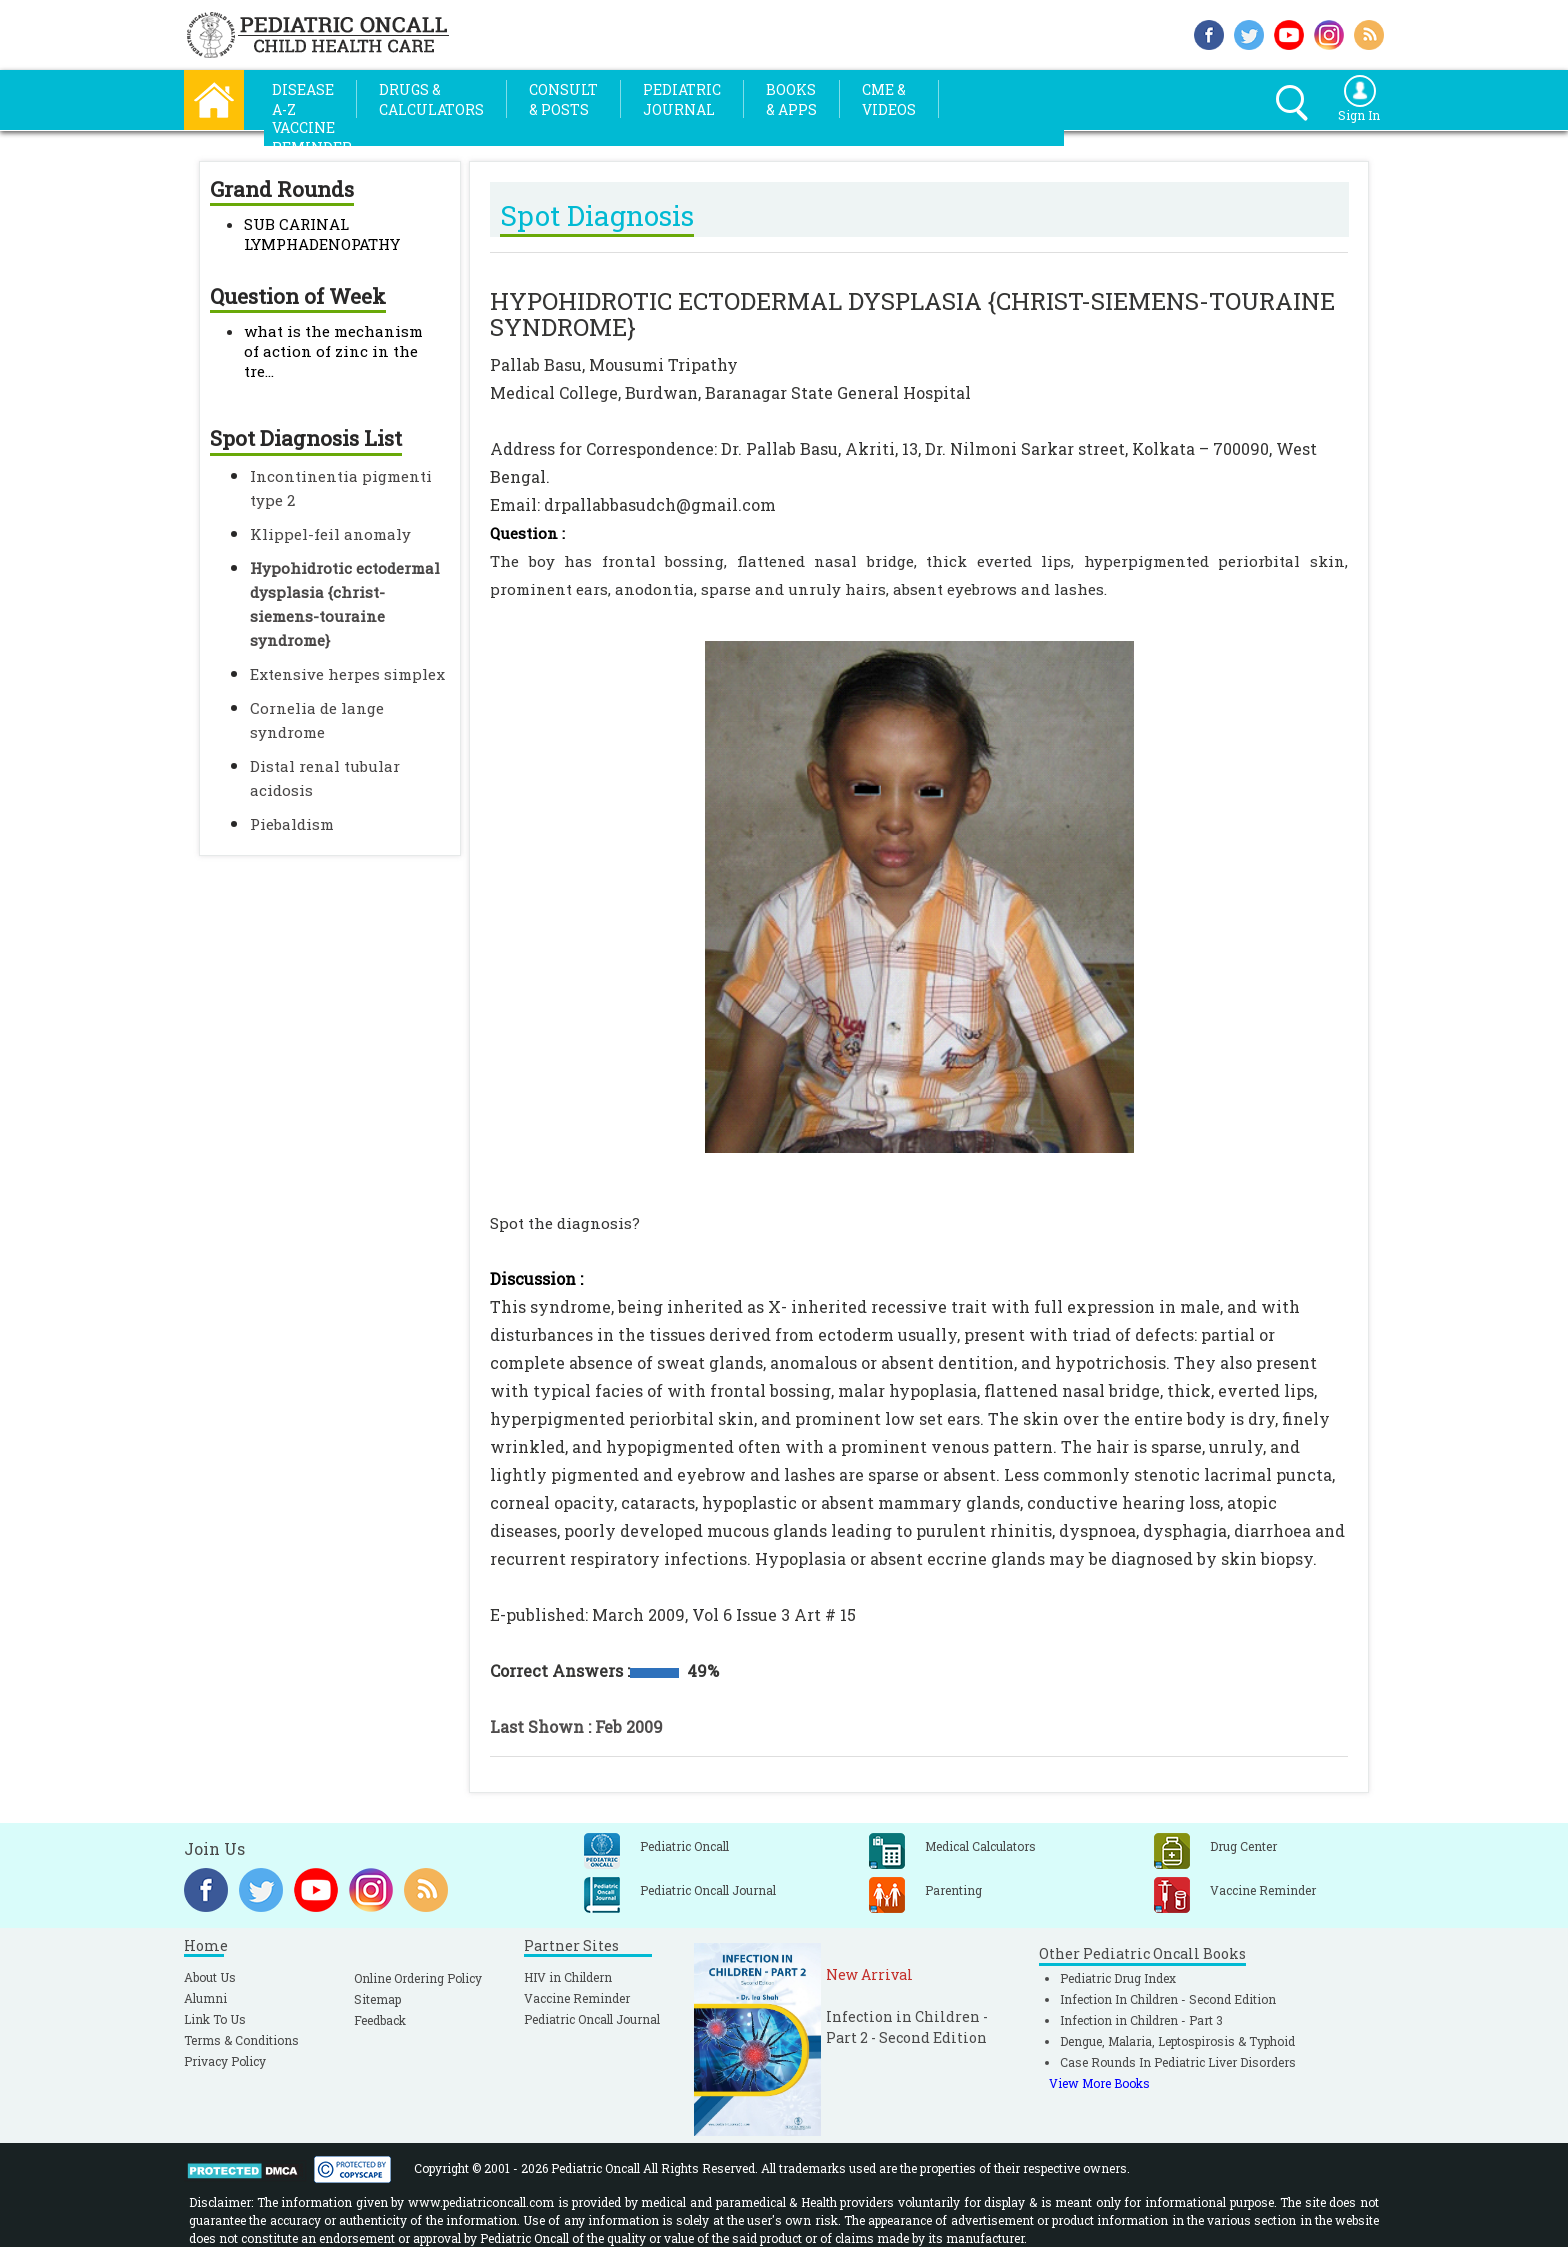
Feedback (380, 2020)
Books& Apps (791, 99)
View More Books (1099, 2083)
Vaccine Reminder (577, 1998)
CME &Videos (889, 99)
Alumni (205, 1998)
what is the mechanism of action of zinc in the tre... (333, 351)
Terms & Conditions (241, 2040)
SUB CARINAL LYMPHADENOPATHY (322, 234)
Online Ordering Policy (418, 1978)
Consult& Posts (563, 99)
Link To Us (215, 2019)
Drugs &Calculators (431, 99)
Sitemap (377, 1999)
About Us (210, 1977)
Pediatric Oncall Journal (592, 2019)
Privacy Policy (225, 2061)
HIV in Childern (568, 1977)
